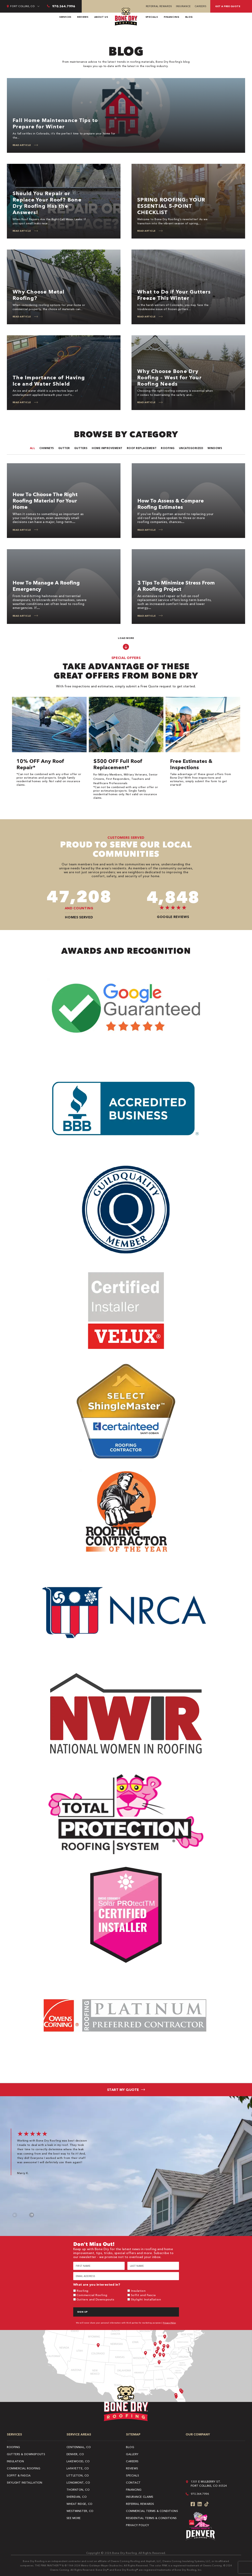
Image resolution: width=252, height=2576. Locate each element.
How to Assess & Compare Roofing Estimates (170, 504)
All (32, 448)
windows (215, 448)
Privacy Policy (169, 2323)
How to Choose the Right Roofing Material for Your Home (45, 500)
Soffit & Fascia (19, 2475)
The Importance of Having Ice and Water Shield (49, 380)
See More (74, 2518)
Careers (200, 6)
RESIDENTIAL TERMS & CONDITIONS (151, 2518)
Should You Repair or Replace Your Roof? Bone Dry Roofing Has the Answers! (47, 202)
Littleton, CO (78, 2475)
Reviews (82, 16)
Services (65, 16)
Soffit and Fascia (143, 2295)
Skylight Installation (146, 2299)
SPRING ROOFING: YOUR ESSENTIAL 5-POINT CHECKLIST (171, 206)
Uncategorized (191, 448)
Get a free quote (227, 6)
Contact (133, 2482)
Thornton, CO (78, 2489)
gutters (81, 448)
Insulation (138, 2290)
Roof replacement (142, 448)
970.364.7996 (200, 2494)
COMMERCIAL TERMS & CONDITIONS (152, 2511)
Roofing (168, 448)
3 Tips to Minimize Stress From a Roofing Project (176, 586)
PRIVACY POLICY (137, 2525)
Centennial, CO (79, 2447)
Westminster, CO (80, 2511)
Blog (189, 16)
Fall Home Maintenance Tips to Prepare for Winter (55, 123)
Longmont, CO (78, 2482)
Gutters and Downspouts (95, 2299)
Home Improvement (107, 448)
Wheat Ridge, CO (80, 2504)
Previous (14, 2215)
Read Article (22, 145)
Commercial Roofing (92, 2295)
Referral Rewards (159, 6)
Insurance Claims (139, 2497)
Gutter (64, 448)
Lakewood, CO (78, 2461)
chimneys (46, 448)
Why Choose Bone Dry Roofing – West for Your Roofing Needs (169, 377)
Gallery (132, 2454)
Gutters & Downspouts (26, 2454)
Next (31, 2215)
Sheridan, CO (77, 2497)
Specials (151, 16)
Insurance (183, 6)
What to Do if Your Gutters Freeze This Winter (174, 295)
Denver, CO (75, 2454)
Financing (171, 16)
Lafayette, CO (78, 2468)
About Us (101, 16)
